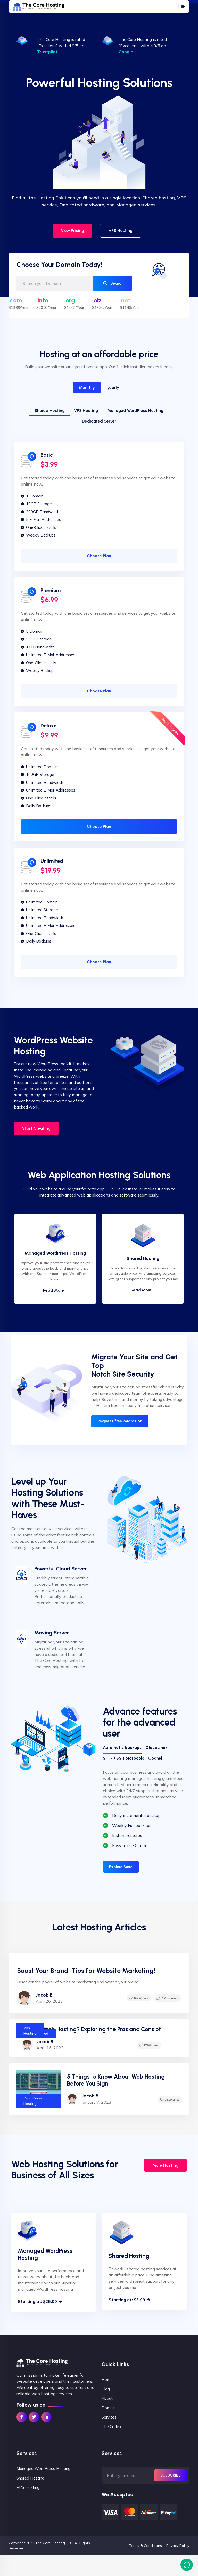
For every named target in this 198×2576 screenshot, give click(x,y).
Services (109, 2417)
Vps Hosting (30, 2031)
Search (113, 283)
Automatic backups (122, 1747)
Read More (55, 1290)
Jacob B (44, 2041)
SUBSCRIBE (170, 2475)
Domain (109, 2407)
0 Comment (167, 1998)
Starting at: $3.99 (129, 2299)
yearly (113, 387)
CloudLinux (157, 1747)
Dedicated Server (99, 421)
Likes (138, 1998)
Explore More (121, 1867)
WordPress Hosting (32, 2101)
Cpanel (155, 1758)
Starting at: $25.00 (40, 2301)
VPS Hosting (86, 410)
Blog (106, 2389)
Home (107, 2379)
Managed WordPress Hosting (135, 410)
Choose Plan (99, 555)
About (107, 2398)
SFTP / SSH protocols (123, 1758)
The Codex (111, 2426)
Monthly (87, 387)
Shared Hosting (50, 410)
